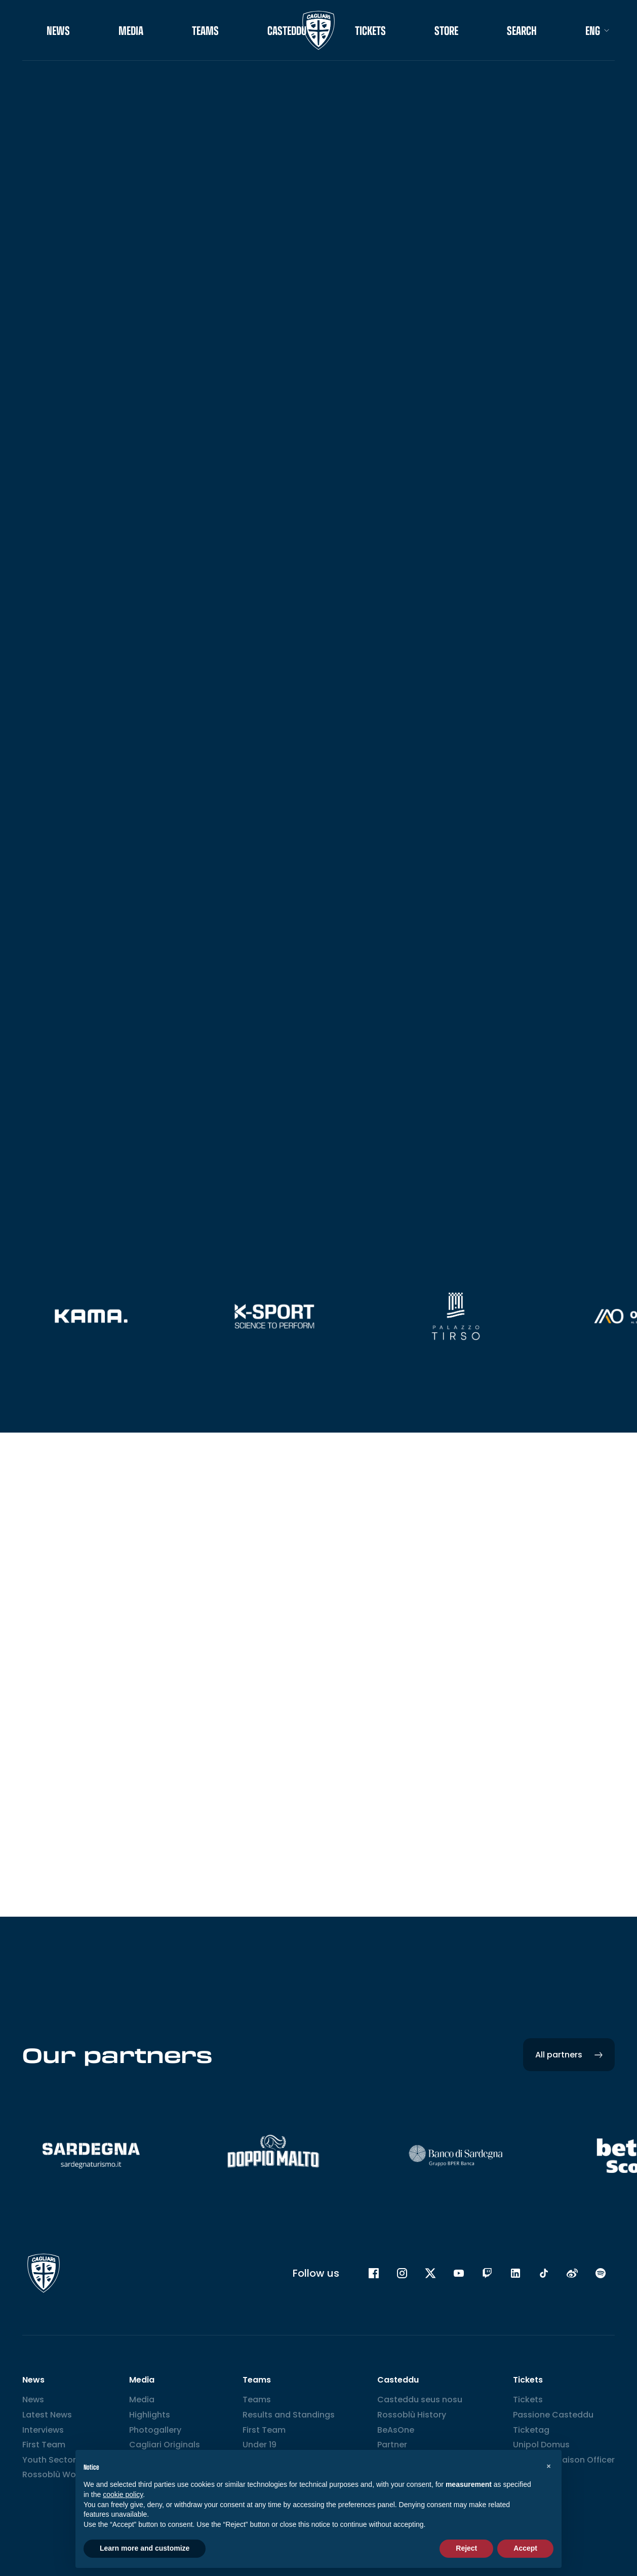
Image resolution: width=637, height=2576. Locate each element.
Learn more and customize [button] (144, 2548)
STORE (446, 30)
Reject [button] (466, 2548)
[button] (548, 2466)
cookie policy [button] (123, 2494)
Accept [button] (525, 2548)
